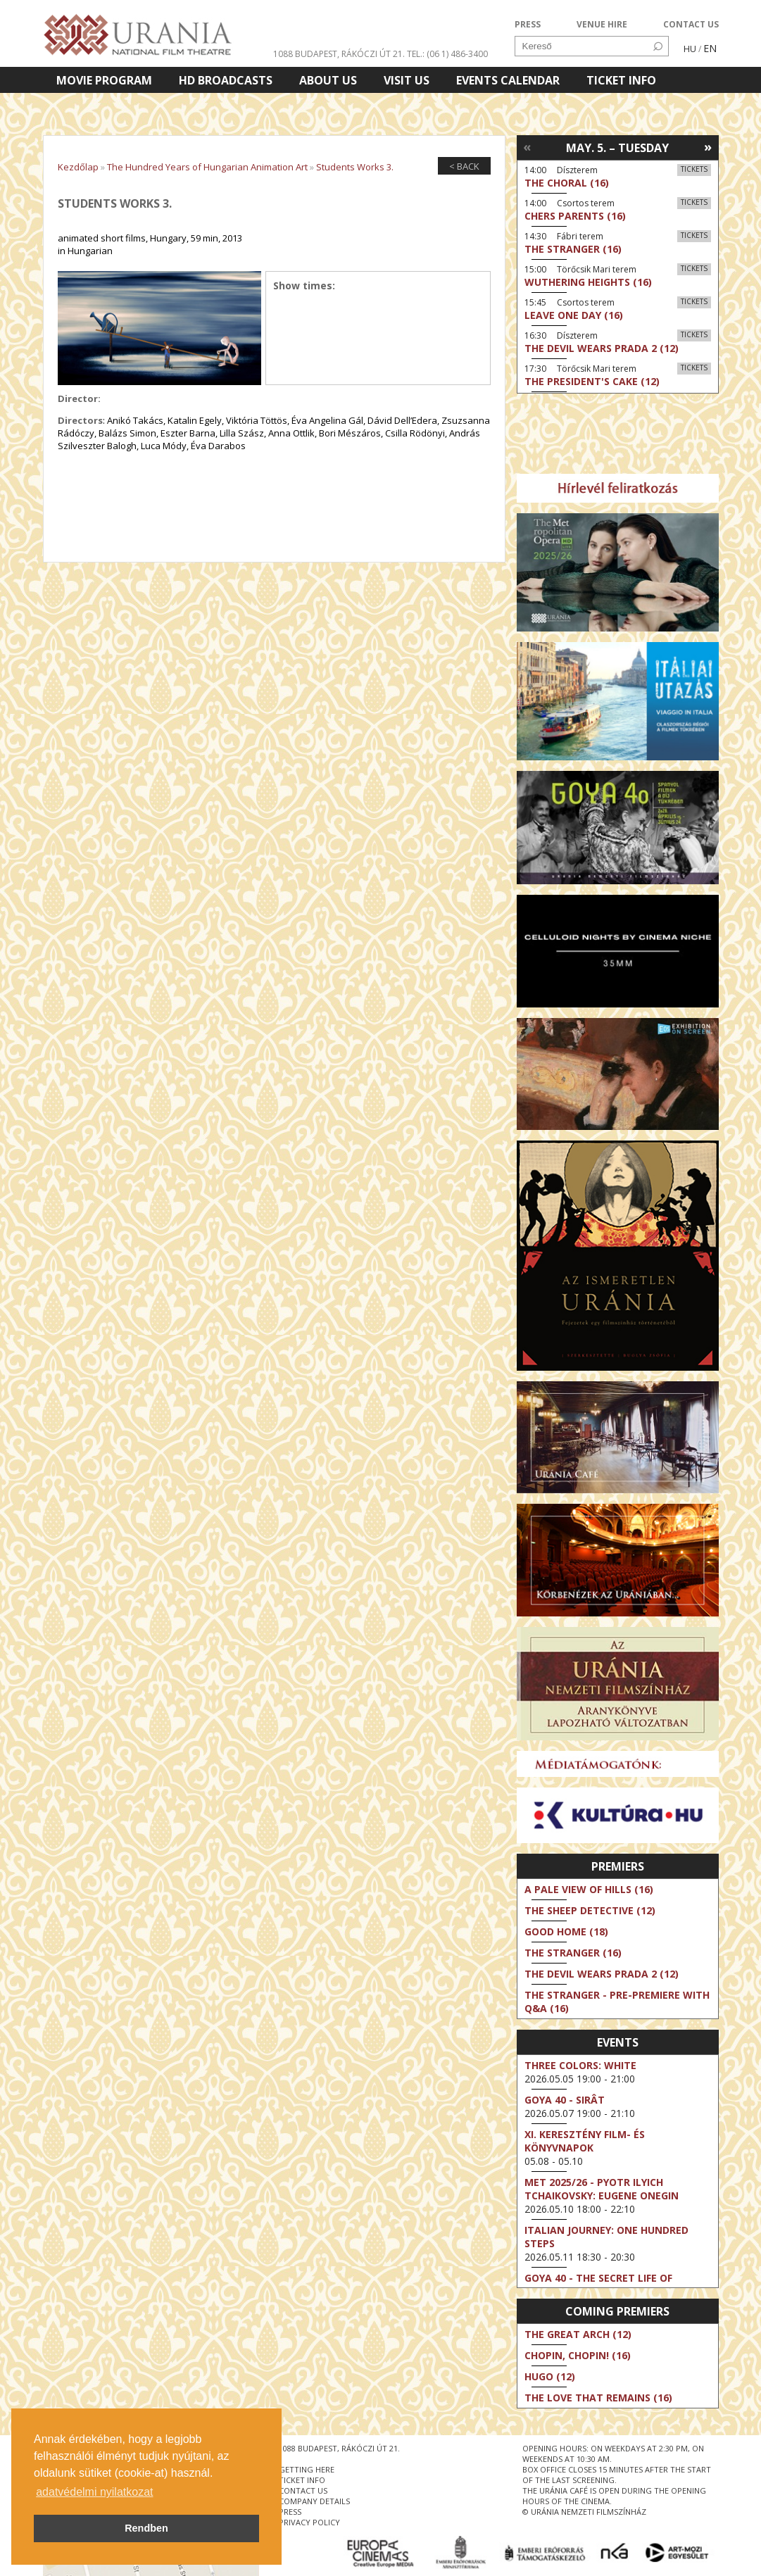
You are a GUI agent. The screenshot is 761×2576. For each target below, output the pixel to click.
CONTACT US (691, 24)
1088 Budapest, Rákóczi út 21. (339, 54)
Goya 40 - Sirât (564, 2099)
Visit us (406, 80)
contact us (303, 2490)
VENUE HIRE (602, 24)
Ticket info (621, 80)
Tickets (694, 169)
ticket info (302, 2480)
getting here (306, 2469)
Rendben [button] (146, 2528)
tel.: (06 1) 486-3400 (447, 54)
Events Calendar (508, 80)
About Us (328, 80)
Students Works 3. (355, 167)
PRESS (528, 24)
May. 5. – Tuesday (617, 148)
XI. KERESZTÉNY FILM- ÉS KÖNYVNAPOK (584, 2141)
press (290, 2511)
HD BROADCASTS (225, 80)
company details (314, 2501)
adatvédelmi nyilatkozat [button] (94, 2492)
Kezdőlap (78, 167)
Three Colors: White (580, 2065)
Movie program (104, 80)
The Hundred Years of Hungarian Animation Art (207, 167)
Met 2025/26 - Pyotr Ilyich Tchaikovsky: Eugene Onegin (601, 2188)
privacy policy (309, 2522)
